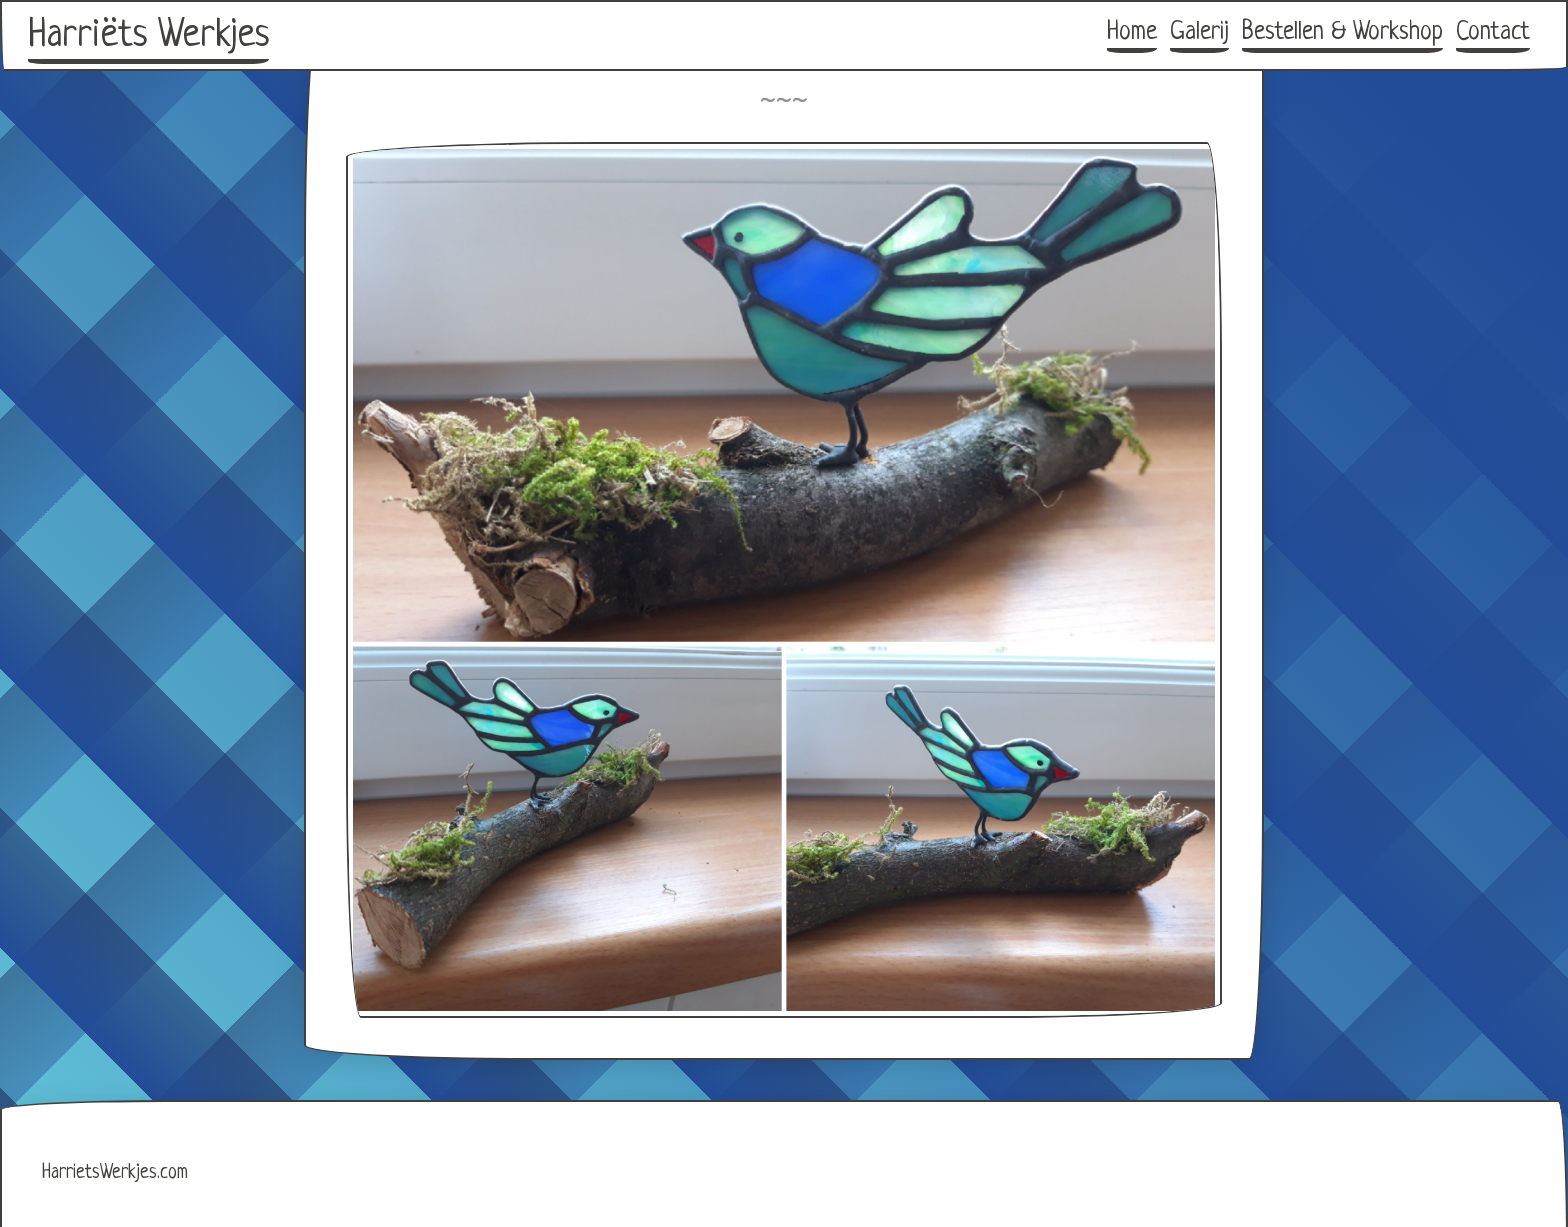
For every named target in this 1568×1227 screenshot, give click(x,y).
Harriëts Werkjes (148, 36)
